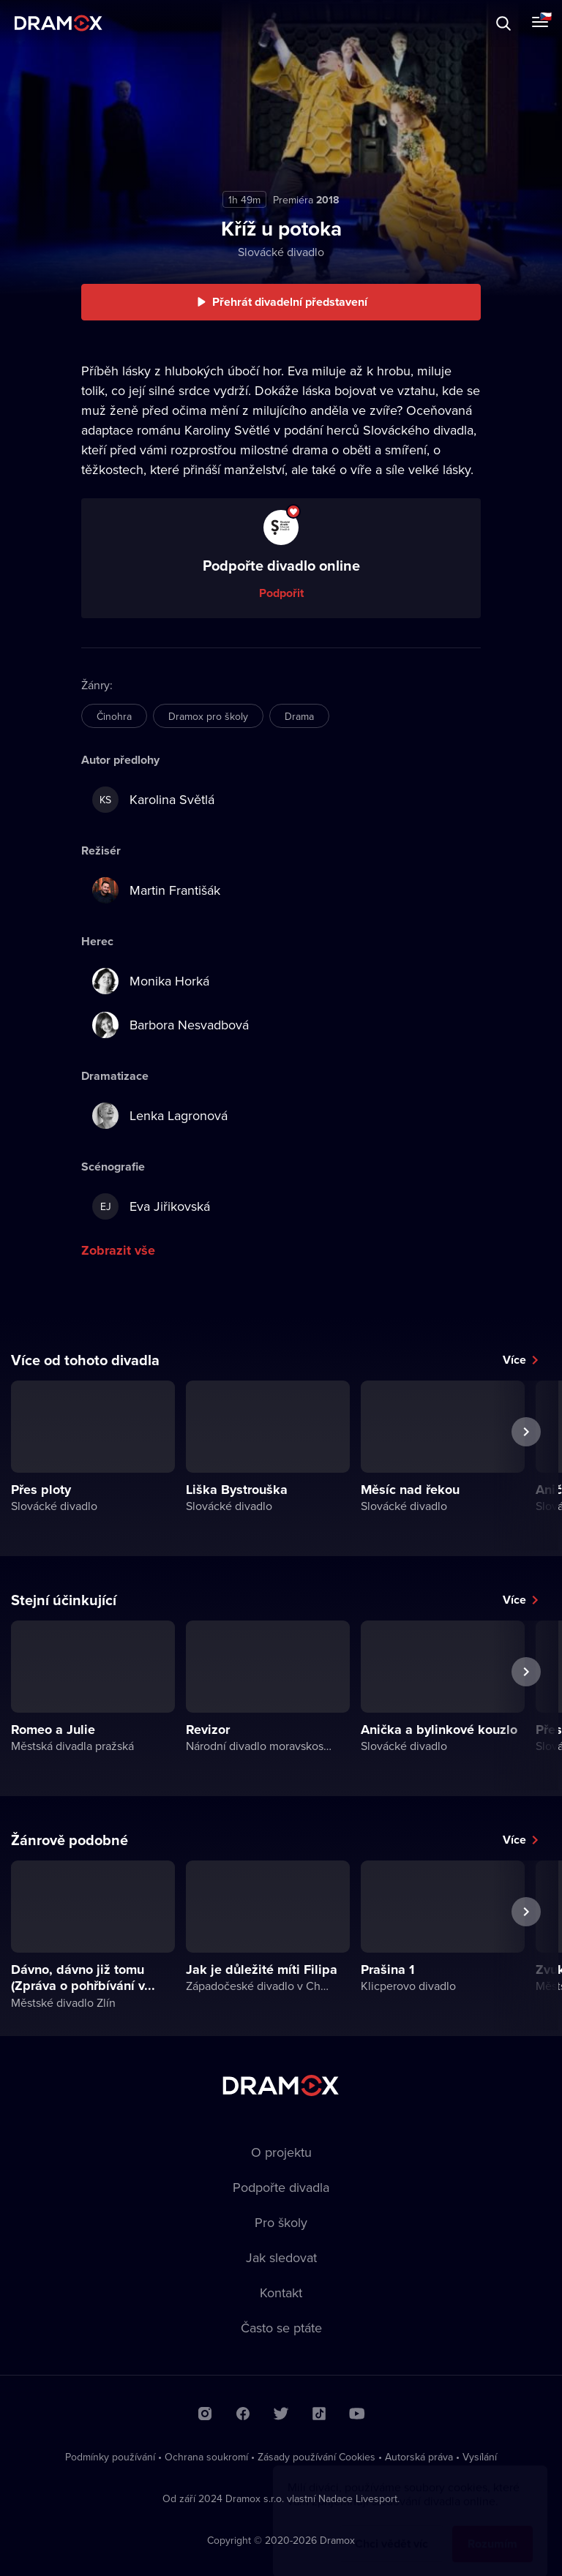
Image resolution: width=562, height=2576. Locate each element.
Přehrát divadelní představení (289, 301)
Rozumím (492, 2529)
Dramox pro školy (208, 716)
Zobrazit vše (118, 1250)
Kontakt (281, 2292)
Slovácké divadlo (281, 252)
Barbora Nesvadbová (170, 1025)
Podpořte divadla (281, 2187)
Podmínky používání (110, 2456)
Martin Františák (156, 890)
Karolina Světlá (153, 799)
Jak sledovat (281, 2257)
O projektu (281, 2152)
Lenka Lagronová (160, 1116)
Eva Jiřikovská (151, 1206)
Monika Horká (150, 981)
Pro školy (281, 2222)
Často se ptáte (281, 2327)
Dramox (58, 23)
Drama (299, 716)
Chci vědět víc (391, 2529)
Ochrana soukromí (206, 2456)
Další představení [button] (526, 1465)
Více (514, 1359)
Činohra (114, 716)
